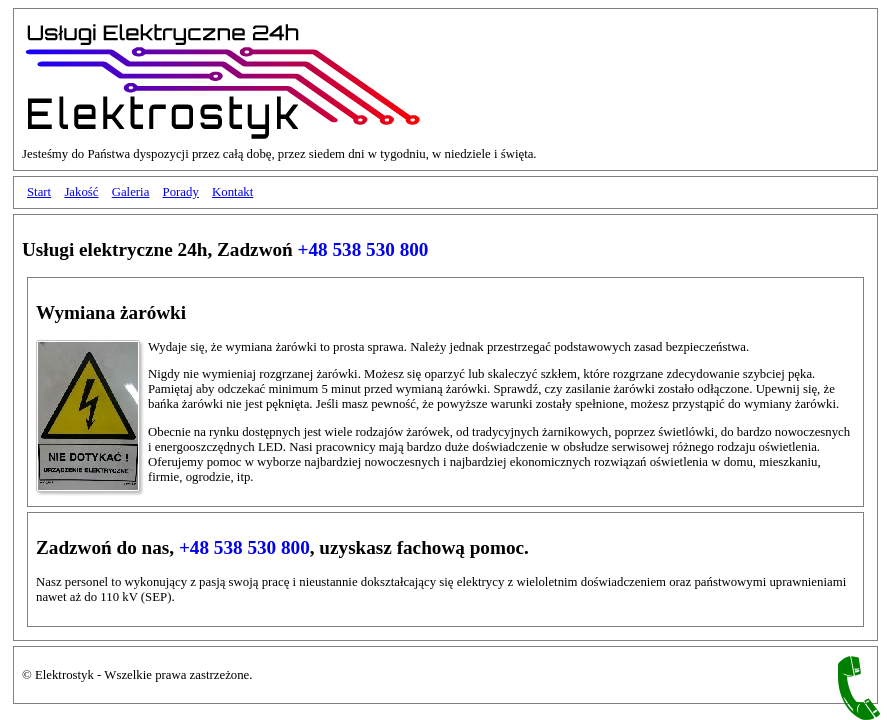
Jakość (81, 192)
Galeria (131, 192)
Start (39, 192)
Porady (181, 192)
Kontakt (232, 192)
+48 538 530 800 (363, 249)
